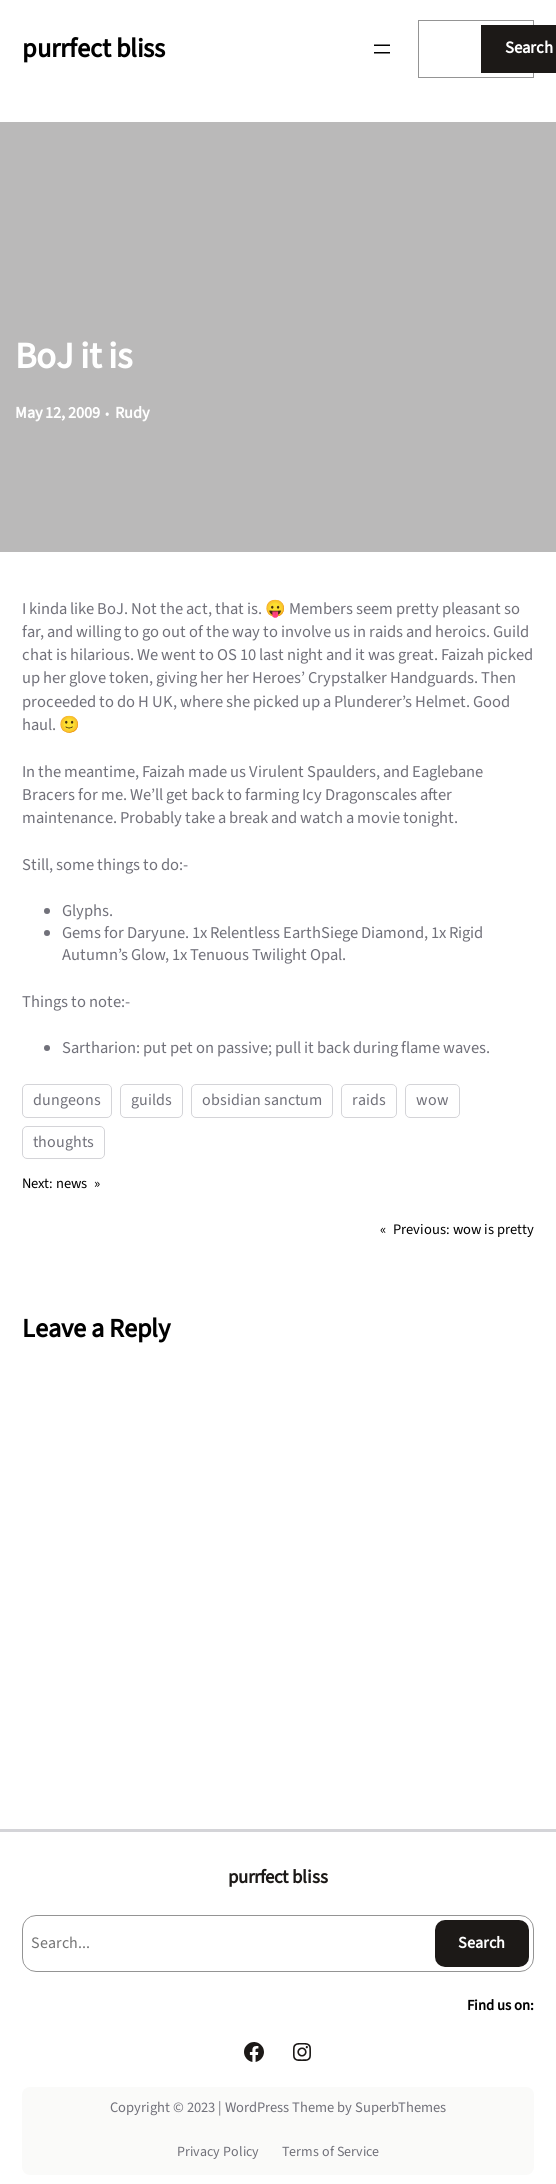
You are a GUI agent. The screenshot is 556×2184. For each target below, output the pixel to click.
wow (432, 1100)
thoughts (63, 1142)
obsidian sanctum (262, 1100)
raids (369, 1100)
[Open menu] (382, 49)
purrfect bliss (93, 48)
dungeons (67, 1100)
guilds (151, 1100)
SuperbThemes (400, 2107)
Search (481, 1943)
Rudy (132, 413)
